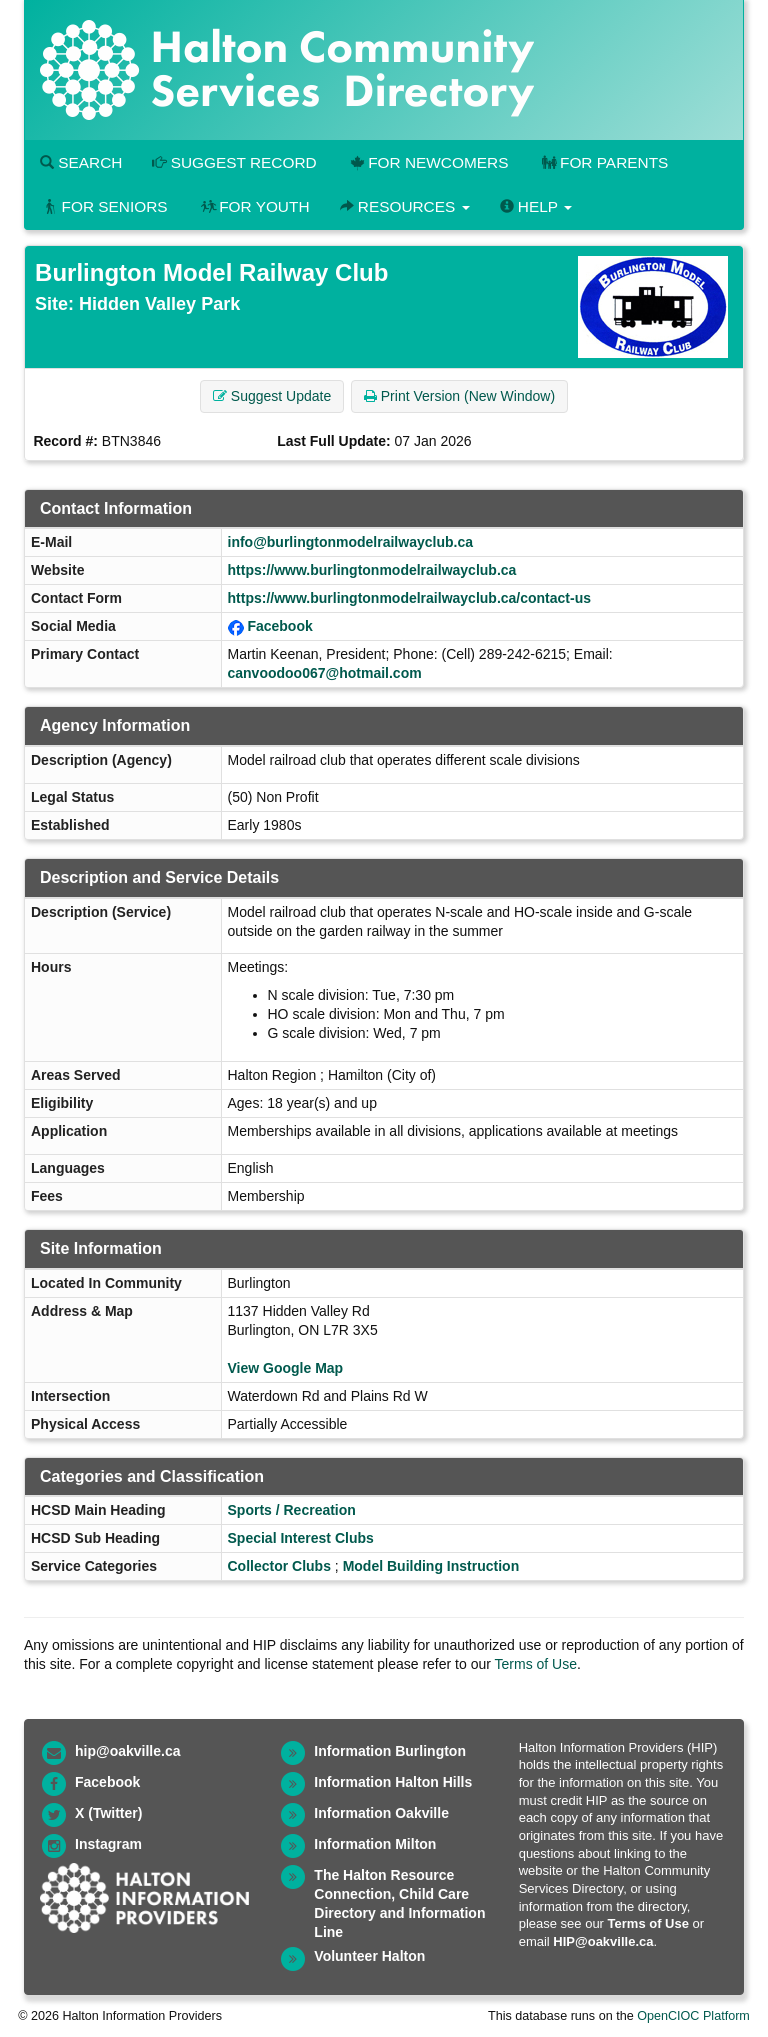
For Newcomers (428, 162)
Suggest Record (234, 162)
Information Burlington (390, 1751)
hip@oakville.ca (127, 1751)
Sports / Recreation (292, 1510)
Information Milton (375, 1844)
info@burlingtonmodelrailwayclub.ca (350, 542)
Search (81, 162)
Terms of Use (536, 1664)
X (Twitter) (108, 1813)
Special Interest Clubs (301, 1538)
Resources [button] (405, 206)
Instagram (108, 1844)
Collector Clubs (279, 1566)
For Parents (603, 162)
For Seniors (104, 206)
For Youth (254, 206)
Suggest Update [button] (272, 396)
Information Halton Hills (393, 1782)
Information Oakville (381, 1813)
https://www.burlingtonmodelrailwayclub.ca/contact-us (410, 598)
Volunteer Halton (369, 1956)
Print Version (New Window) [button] (459, 396)
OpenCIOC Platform (693, 2016)
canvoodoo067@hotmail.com (325, 673)
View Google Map (286, 1368)
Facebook (279, 626)
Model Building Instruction (431, 1566)
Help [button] (536, 206)
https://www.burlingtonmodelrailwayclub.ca (372, 570)
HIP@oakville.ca (603, 1941)
